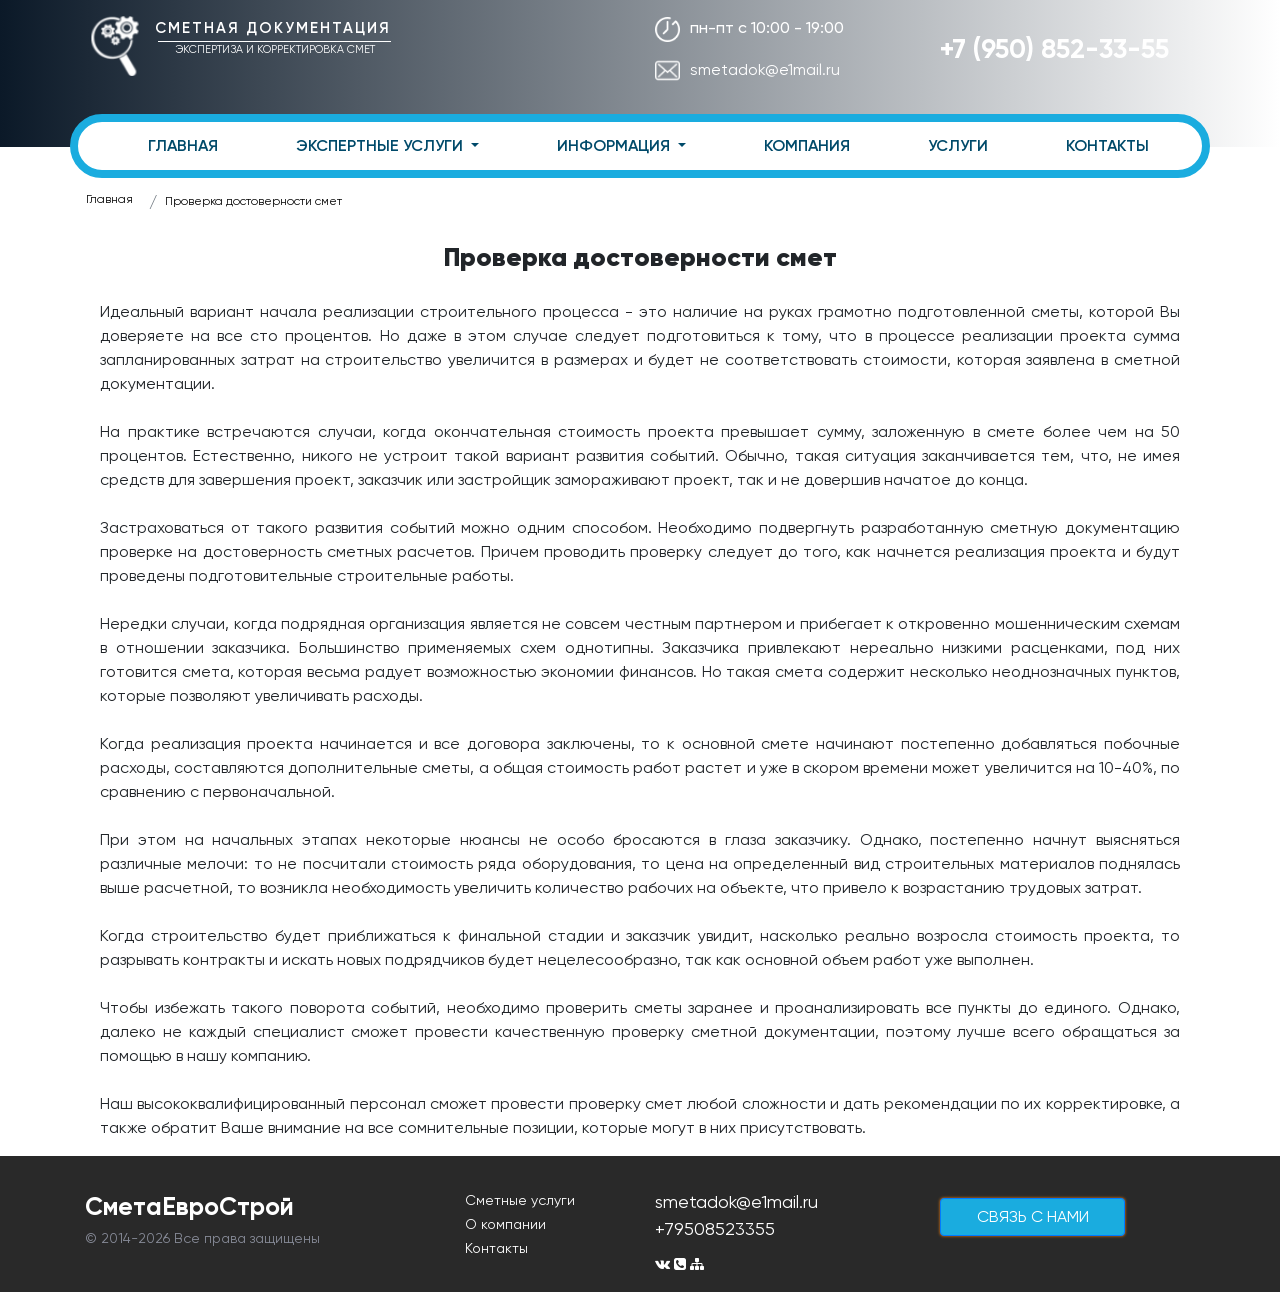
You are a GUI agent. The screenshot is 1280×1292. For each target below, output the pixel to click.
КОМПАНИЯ (807, 145)
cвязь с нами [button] (1033, 1216)
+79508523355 (715, 1228)
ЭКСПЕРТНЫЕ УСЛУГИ (381, 145)
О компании (505, 1224)
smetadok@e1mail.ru (747, 69)
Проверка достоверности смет (253, 201)
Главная (109, 199)
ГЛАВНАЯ (183, 145)
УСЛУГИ (958, 145)
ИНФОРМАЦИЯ (615, 145)
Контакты (496, 1248)
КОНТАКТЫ (1107, 145)
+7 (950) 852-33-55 (1054, 48)
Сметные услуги (520, 1200)
